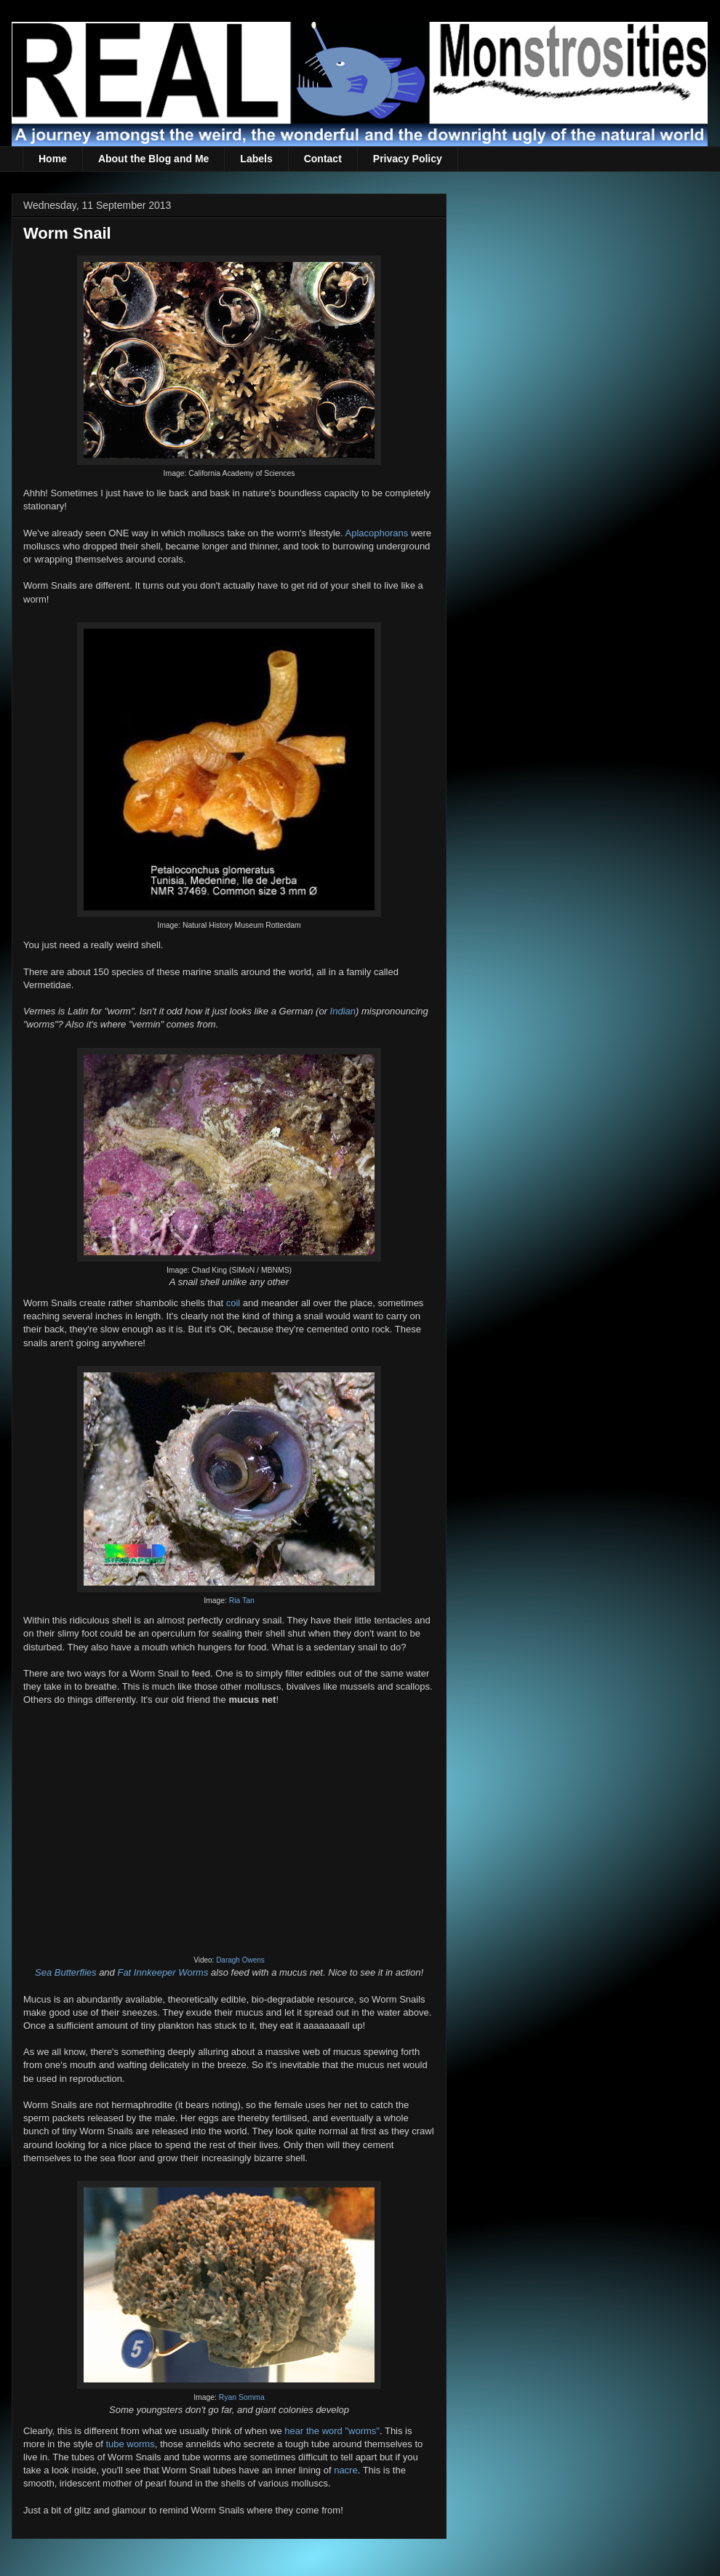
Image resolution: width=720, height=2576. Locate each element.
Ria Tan (242, 1601)
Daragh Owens (240, 1960)
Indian (343, 1011)
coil (233, 1302)
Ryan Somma (242, 2397)
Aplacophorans (377, 533)
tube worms (129, 2443)
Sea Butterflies (66, 1972)
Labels (256, 158)
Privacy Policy (407, 158)
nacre (346, 2470)
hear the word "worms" (332, 2430)
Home (53, 158)
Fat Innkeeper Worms (162, 1972)
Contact (323, 158)
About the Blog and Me (153, 158)
